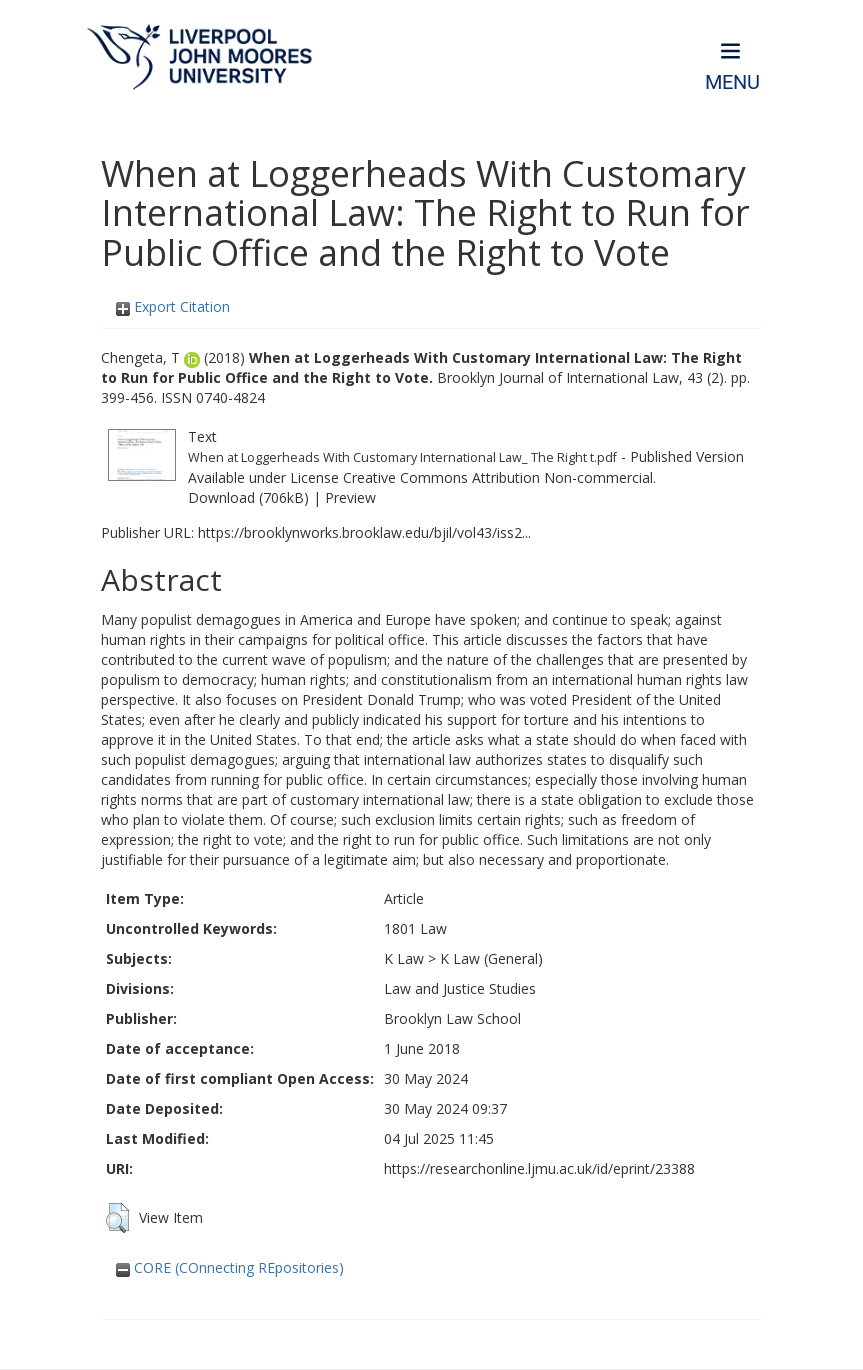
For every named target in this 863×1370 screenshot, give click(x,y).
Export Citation (173, 306)
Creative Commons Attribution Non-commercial (498, 477)
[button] (117, 1218)
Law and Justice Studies (460, 988)
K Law (404, 958)
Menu (732, 82)
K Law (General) (491, 958)
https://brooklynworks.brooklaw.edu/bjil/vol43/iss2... (364, 532)
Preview (350, 497)
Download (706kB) (248, 497)
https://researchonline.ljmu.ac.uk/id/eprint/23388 (539, 1168)
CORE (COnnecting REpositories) (230, 1267)
